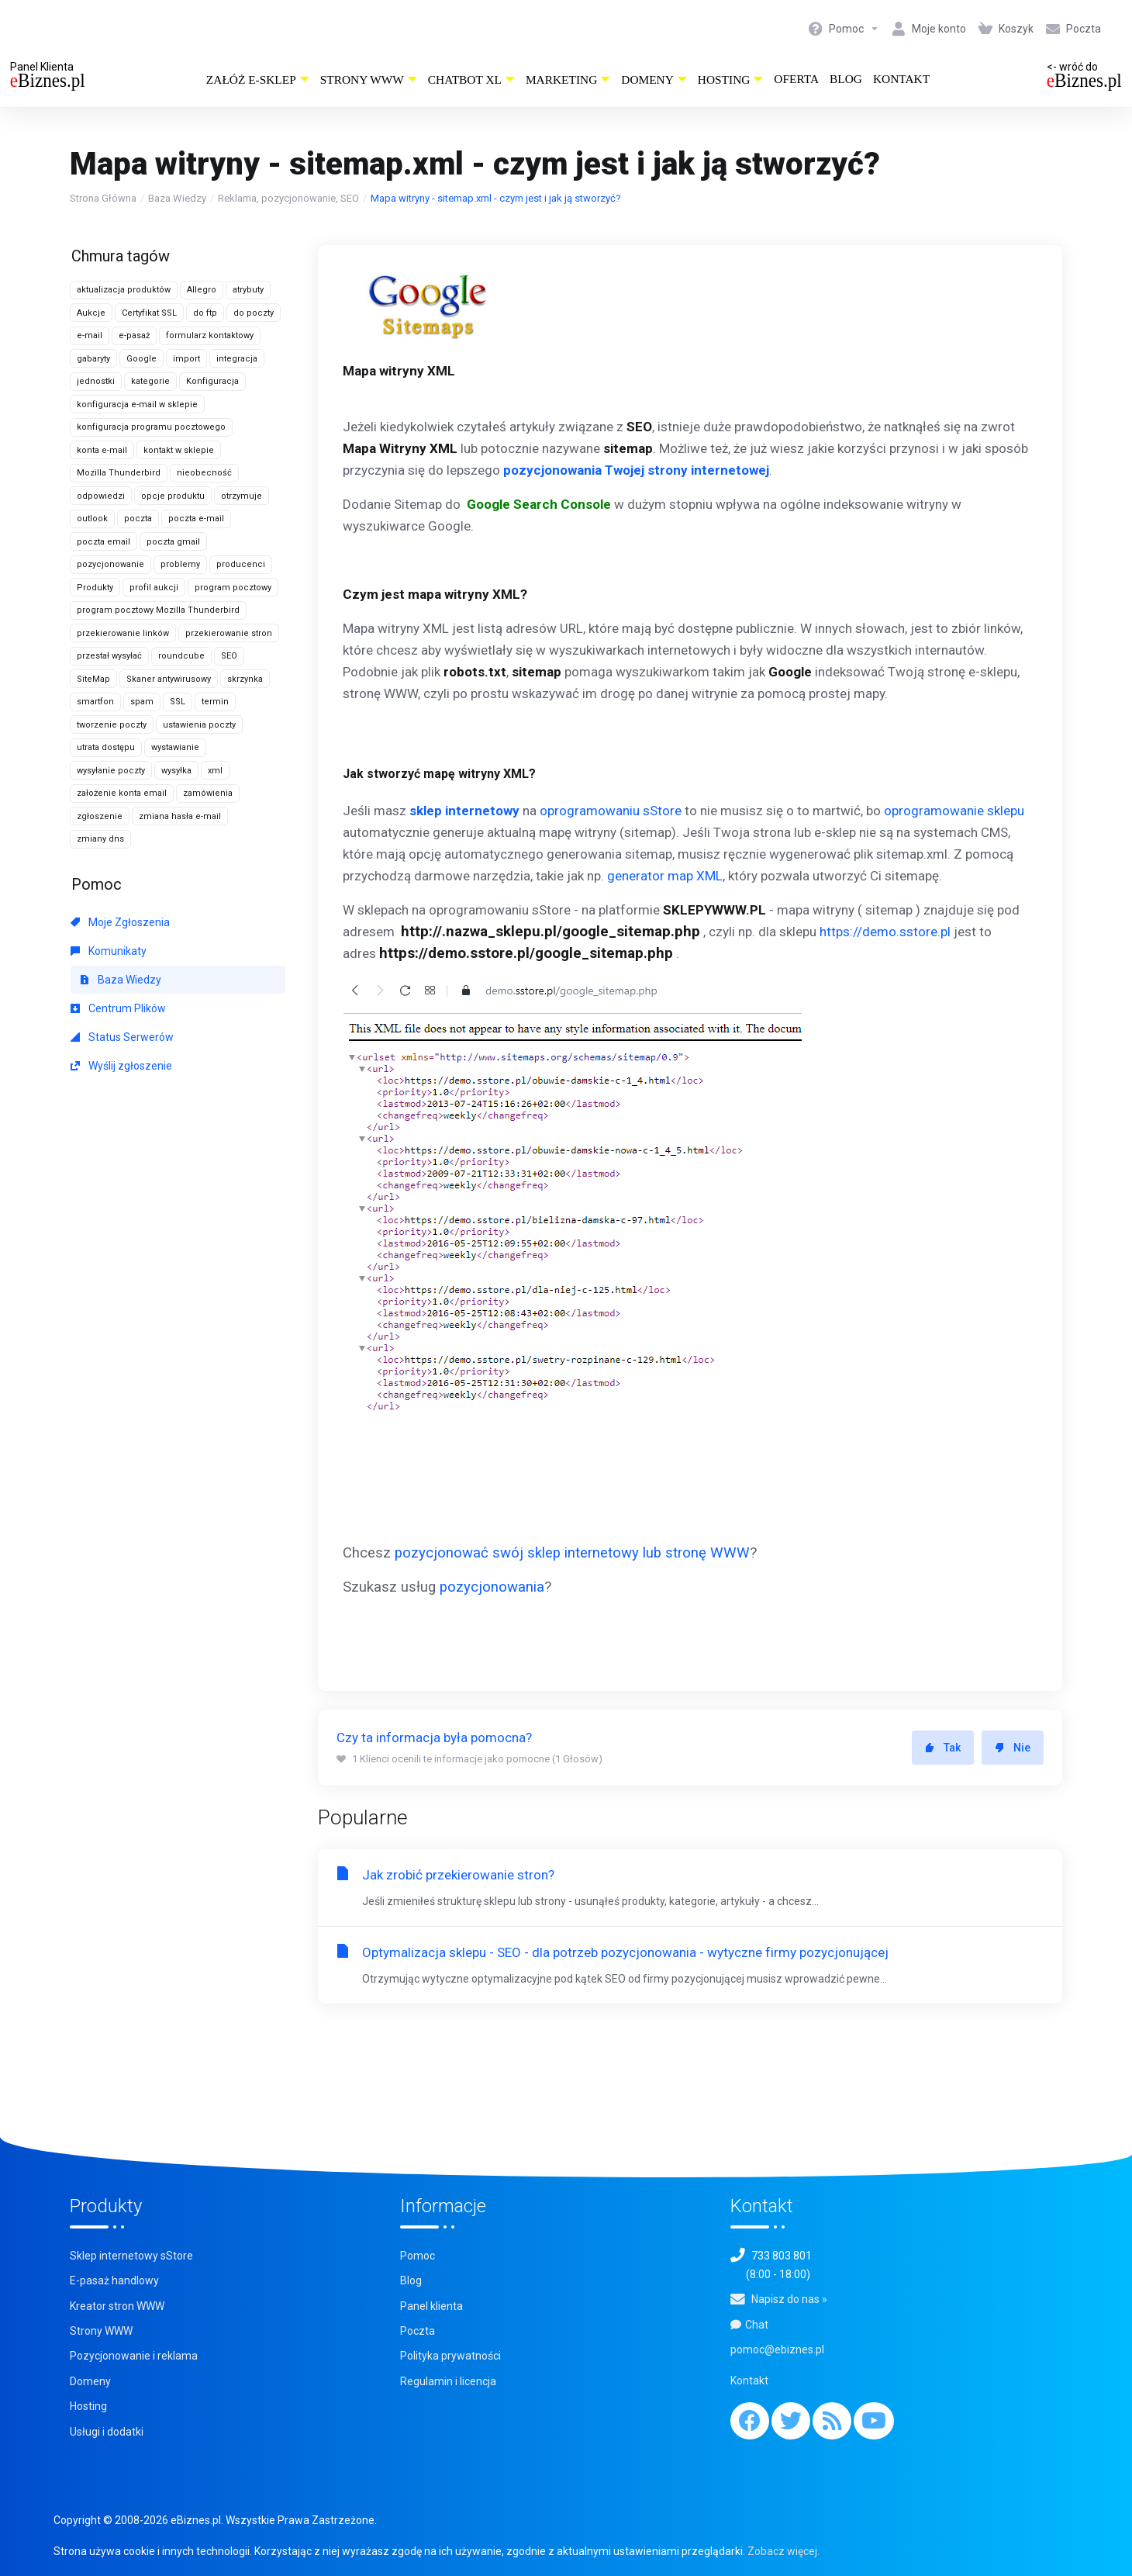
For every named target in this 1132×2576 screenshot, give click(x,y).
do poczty (253, 313)
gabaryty (93, 359)
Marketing (568, 79)
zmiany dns (100, 839)
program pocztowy (233, 588)
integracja (236, 359)
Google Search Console (539, 504)
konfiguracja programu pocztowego (151, 427)
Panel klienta (431, 2306)
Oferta (796, 78)
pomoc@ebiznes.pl (777, 2349)
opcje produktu (173, 496)
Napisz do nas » (789, 2299)
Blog (846, 78)
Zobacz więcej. (783, 2551)
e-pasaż (134, 335)
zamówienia (208, 793)
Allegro (201, 290)
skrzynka (245, 679)
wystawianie (175, 747)
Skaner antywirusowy (168, 679)
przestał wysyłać (109, 656)
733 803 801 (781, 2255)
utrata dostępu (106, 747)
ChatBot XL (471, 79)
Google (141, 359)
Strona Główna (103, 198)
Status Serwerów (122, 1037)
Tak (943, 1747)
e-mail (89, 335)
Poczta (417, 2331)
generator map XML (665, 875)
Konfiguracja (212, 381)
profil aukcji (153, 588)
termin (215, 702)
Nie (1012, 1747)
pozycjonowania (492, 1587)
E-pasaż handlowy (114, 2280)
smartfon (95, 702)
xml (215, 771)
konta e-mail (102, 450)
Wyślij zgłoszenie (121, 1066)
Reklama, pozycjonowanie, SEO (288, 198)
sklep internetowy (464, 810)
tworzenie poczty (112, 725)
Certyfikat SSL (149, 313)
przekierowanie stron (228, 633)
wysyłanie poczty (111, 771)
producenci (240, 564)
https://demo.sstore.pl (885, 931)
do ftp (205, 313)
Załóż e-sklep (257, 79)
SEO (229, 656)
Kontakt (901, 78)
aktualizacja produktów (124, 290)
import (186, 359)
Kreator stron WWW (117, 2306)
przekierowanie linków (123, 633)
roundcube (181, 656)
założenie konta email (122, 793)
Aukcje (91, 313)
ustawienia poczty (199, 725)
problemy (180, 564)
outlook (92, 518)
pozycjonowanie (110, 564)
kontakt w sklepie (178, 450)
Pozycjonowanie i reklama (134, 2356)
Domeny (654, 79)
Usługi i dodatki (106, 2432)
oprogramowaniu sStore (611, 810)
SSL (177, 702)
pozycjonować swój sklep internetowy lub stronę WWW (572, 1552)
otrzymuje (241, 496)
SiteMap (93, 679)
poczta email (103, 542)
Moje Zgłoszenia (120, 922)
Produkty (95, 588)
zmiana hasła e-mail (180, 816)
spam (142, 702)
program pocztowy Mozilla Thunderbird (158, 610)
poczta (138, 518)
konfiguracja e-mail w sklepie (137, 404)
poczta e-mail (196, 518)
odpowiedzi (101, 496)
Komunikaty (109, 951)
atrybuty (248, 290)
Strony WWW (368, 79)
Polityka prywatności (450, 2356)
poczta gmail (173, 542)
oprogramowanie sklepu (954, 810)
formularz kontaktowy (210, 335)
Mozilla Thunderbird (118, 473)
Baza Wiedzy (177, 198)
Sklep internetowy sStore (131, 2255)
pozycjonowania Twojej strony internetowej (636, 470)
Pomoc (417, 2255)
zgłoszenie (100, 816)
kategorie (150, 381)
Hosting (731, 79)
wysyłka (176, 771)
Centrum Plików (118, 1008)
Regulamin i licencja (448, 2381)
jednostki (96, 381)
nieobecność (204, 473)
